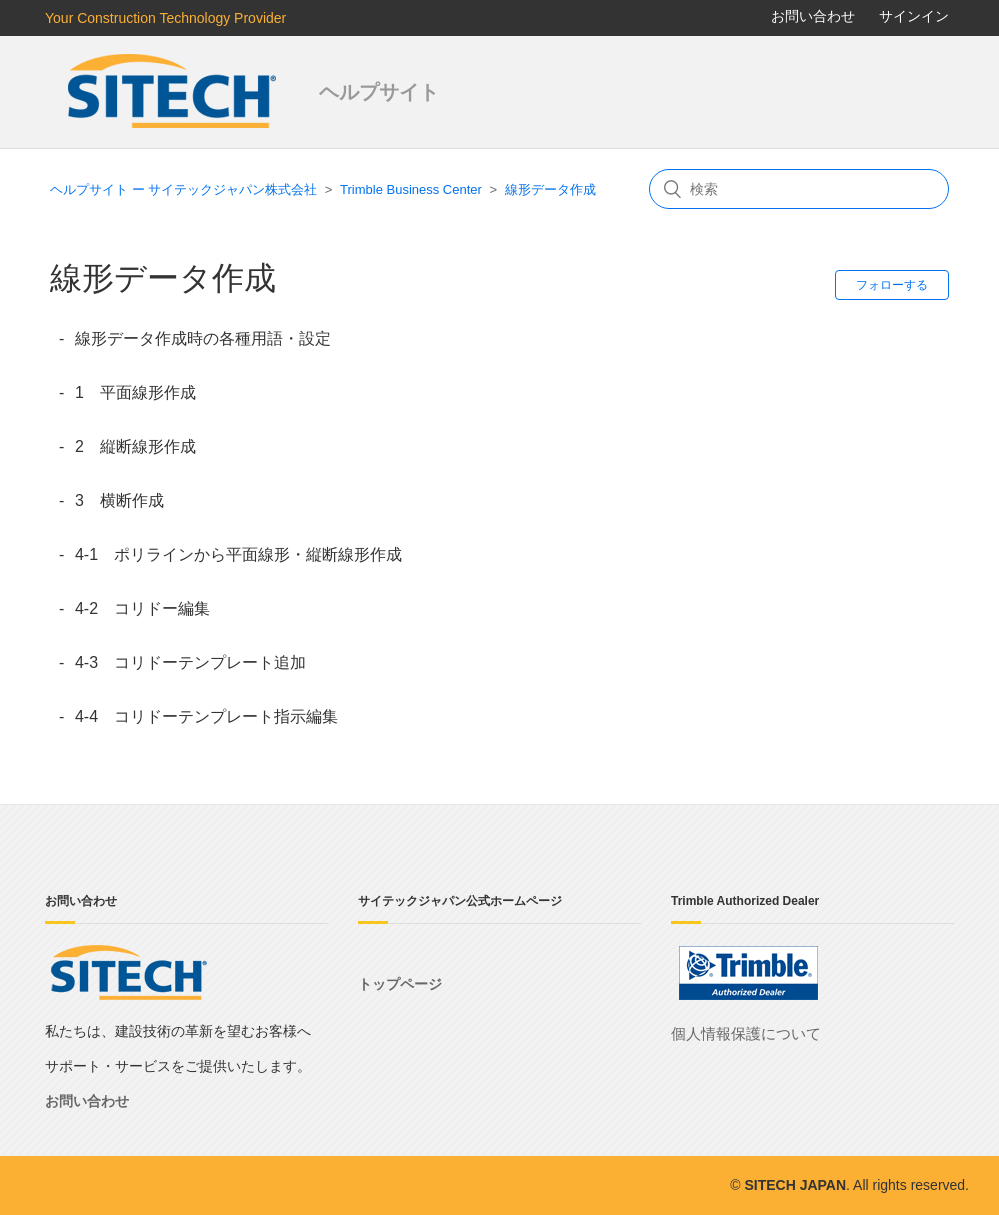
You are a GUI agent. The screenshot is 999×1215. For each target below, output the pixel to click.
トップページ (400, 984)
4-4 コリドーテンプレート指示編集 (206, 716)
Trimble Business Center (411, 189)
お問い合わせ (813, 16)
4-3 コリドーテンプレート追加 (190, 662)
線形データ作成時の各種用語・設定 (203, 338)
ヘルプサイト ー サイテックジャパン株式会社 (183, 189)
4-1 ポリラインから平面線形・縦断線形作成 (238, 554)
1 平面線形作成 (135, 392)
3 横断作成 (119, 500)
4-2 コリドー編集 (142, 608)
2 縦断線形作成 (135, 446)
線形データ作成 (550, 189)
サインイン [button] (914, 16)
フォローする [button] (892, 285)
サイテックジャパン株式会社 (174, 92)
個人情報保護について (746, 1033)
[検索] (799, 189)
